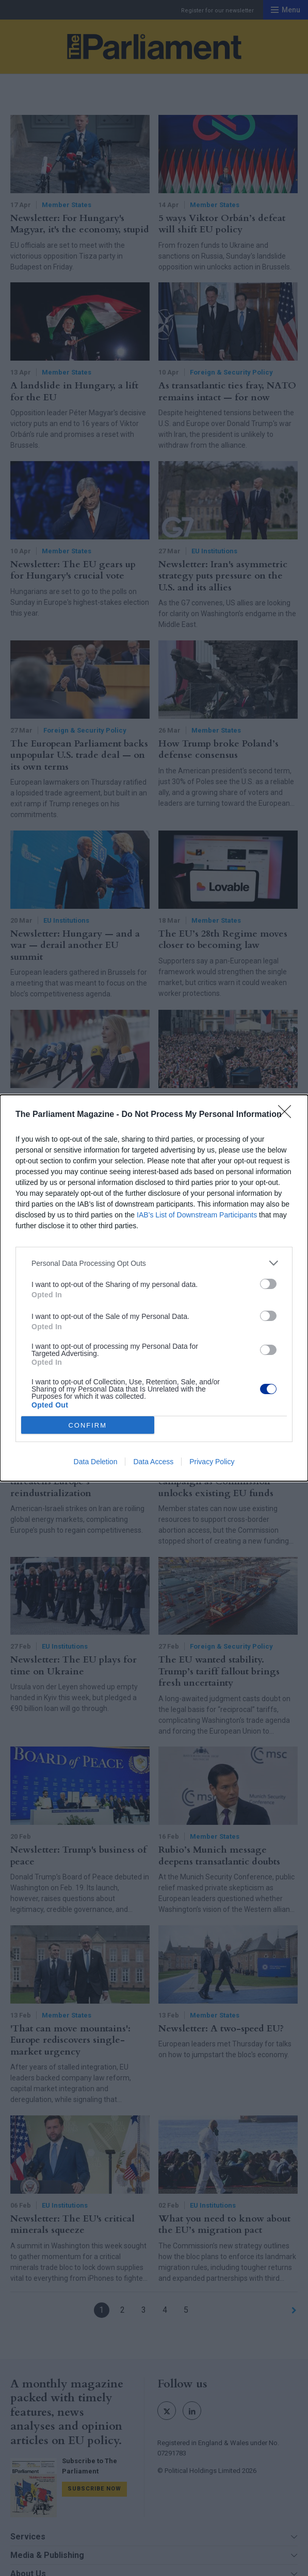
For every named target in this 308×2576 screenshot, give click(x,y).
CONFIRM (87, 1425)
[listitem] (154, 1263)
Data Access (153, 1462)
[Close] (288, 1115)
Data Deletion (96, 1462)
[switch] (268, 1284)
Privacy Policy (211, 1462)
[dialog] (154, 1288)
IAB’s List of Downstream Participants (197, 1215)
